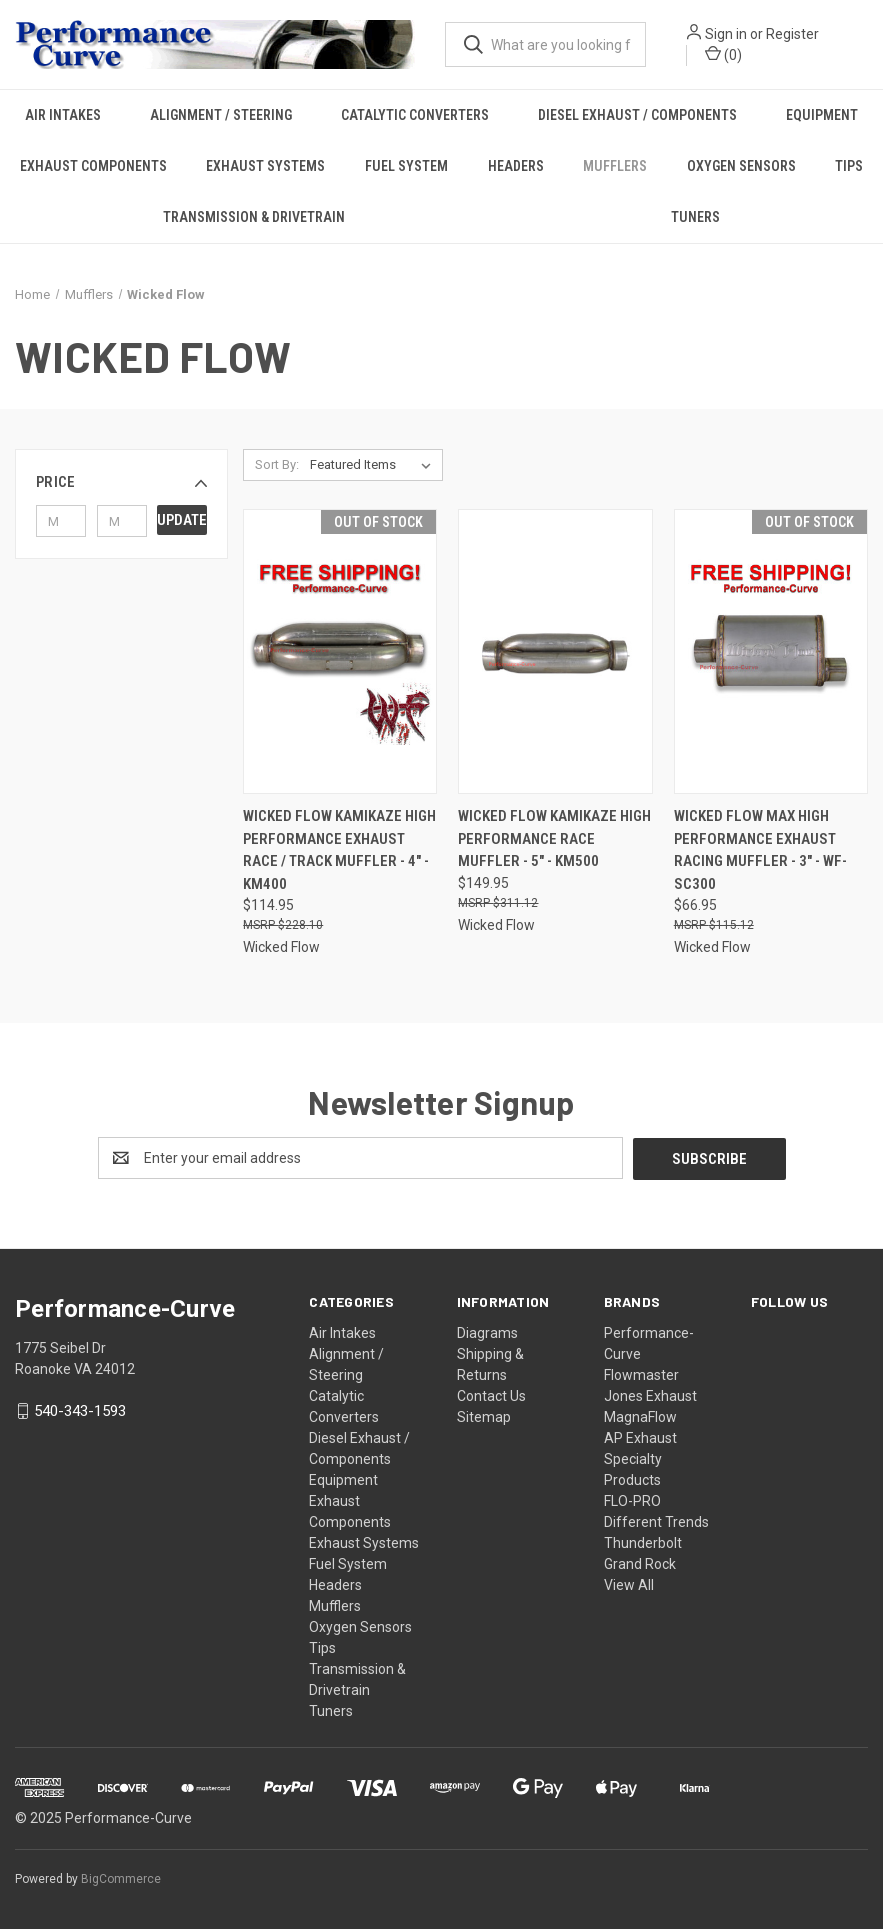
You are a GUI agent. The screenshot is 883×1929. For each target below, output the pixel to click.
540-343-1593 (80, 1410)
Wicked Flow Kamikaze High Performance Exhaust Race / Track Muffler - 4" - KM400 (339, 850)
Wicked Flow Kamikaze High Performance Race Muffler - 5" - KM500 (554, 838)
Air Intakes (63, 115)
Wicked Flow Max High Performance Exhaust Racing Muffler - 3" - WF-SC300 (760, 850)
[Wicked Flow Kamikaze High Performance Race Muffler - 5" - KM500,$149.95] (555, 651)
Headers (516, 166)
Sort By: (277, 464)
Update (182, 520)
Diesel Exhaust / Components (637, 115)
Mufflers (615, 166)
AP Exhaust (640, 1437)
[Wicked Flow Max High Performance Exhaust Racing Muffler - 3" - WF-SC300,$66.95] (771, 651)
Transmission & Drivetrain (254, 217)
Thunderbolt (643, 1542)
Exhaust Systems (265, 166)
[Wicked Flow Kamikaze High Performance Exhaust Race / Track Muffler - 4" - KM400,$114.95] (340, 651)
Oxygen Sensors (741, 166)
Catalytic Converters (415, 115)
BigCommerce (121, 1878)
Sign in (726, 34)
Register (792, 34)
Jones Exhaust (650, 1395)
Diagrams (487, 1332)
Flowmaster (641, 1374)
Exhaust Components (93, 166)
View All (629, 1584)
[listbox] (374, 465)
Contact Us (491, 1395)
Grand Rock (640, 1563)
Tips (322, 1647)
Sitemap (484, 1416)
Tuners (695, 217)
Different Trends (656, 1521)
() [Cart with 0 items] (723, 54)
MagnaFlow (640, 1416)
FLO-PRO (632, 1500)
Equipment (343, 1479)
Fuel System (406, 166)
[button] (121, 482)
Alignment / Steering (221, 115)
